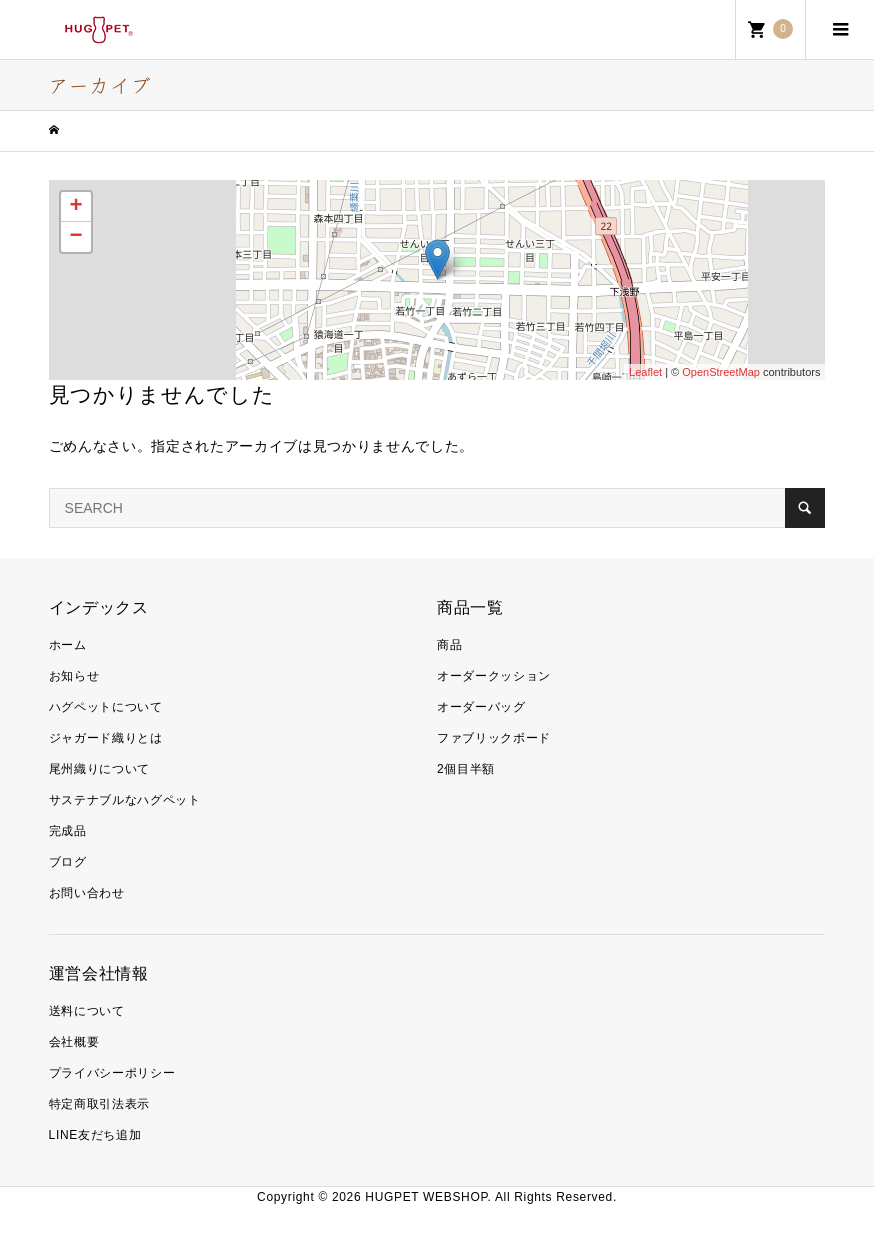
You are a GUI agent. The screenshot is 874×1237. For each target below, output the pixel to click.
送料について (87, 1011)
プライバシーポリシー (112, 1073)
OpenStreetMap (721, 372)
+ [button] (75, 207)
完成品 (68, 831)
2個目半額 (466, 769)
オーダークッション (494, 676)
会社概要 (74, 1042)
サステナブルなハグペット (125, 800)
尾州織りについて (99, 769)
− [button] (75, 237)
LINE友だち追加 (95, 1135)
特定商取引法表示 (99, 1104)
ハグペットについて (106, 707)
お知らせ (74, 676)
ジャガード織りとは (106, 738)
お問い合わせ (87, 893)
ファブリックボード (494, 738)
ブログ (68, 862)
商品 (449, 645)
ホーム (68, 645)
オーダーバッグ (481, 707)
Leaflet (645, 372)
